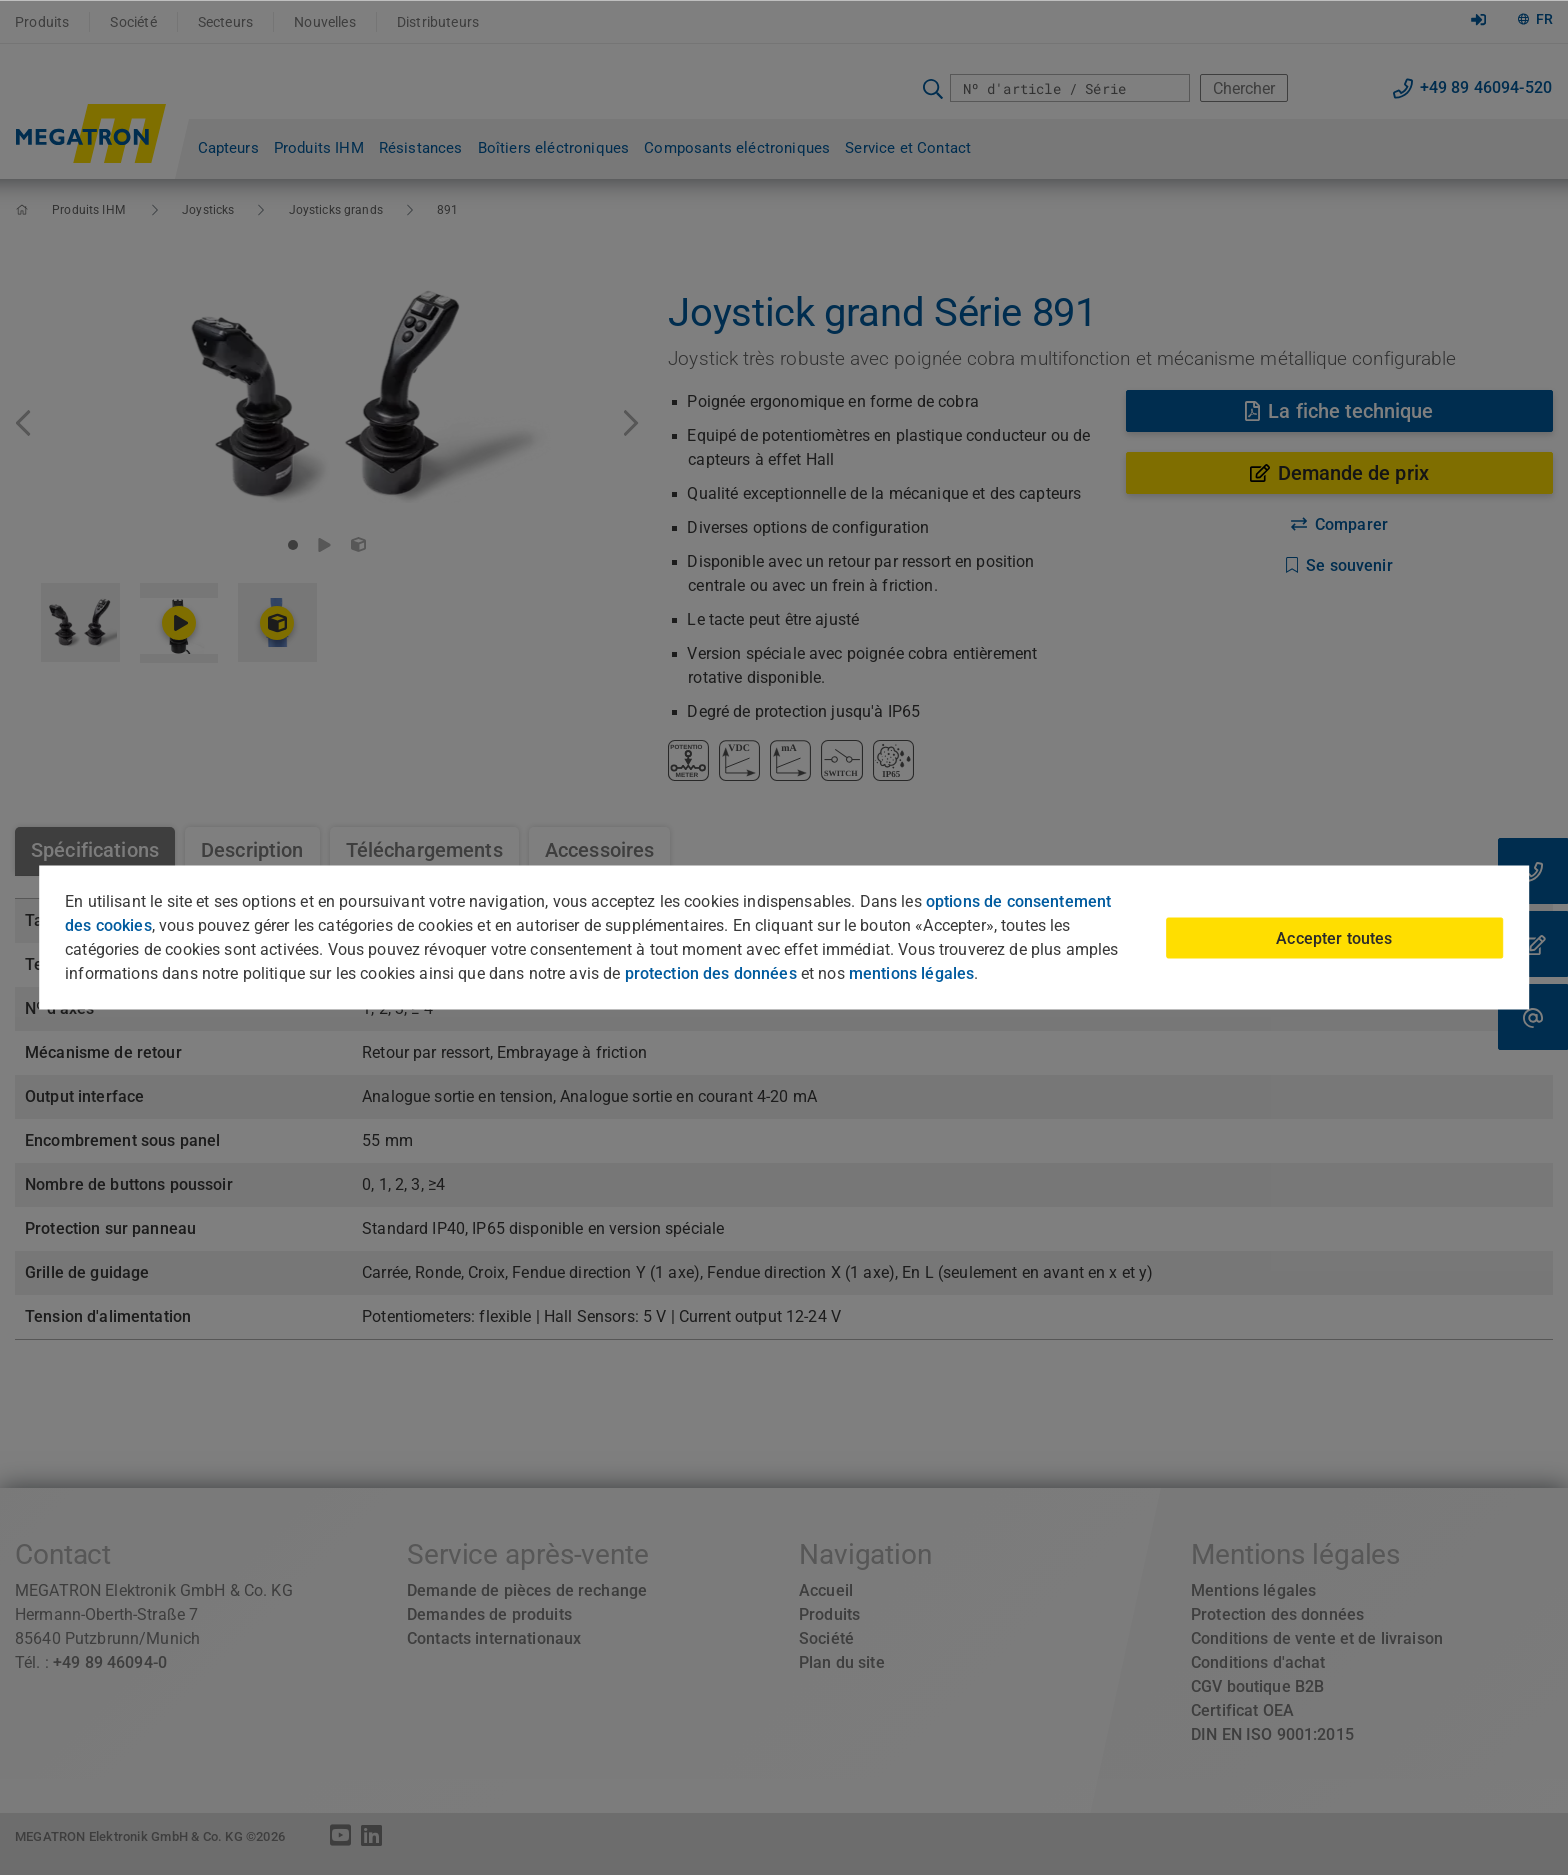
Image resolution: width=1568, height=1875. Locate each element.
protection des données (711, 973)
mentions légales (911, 973)
